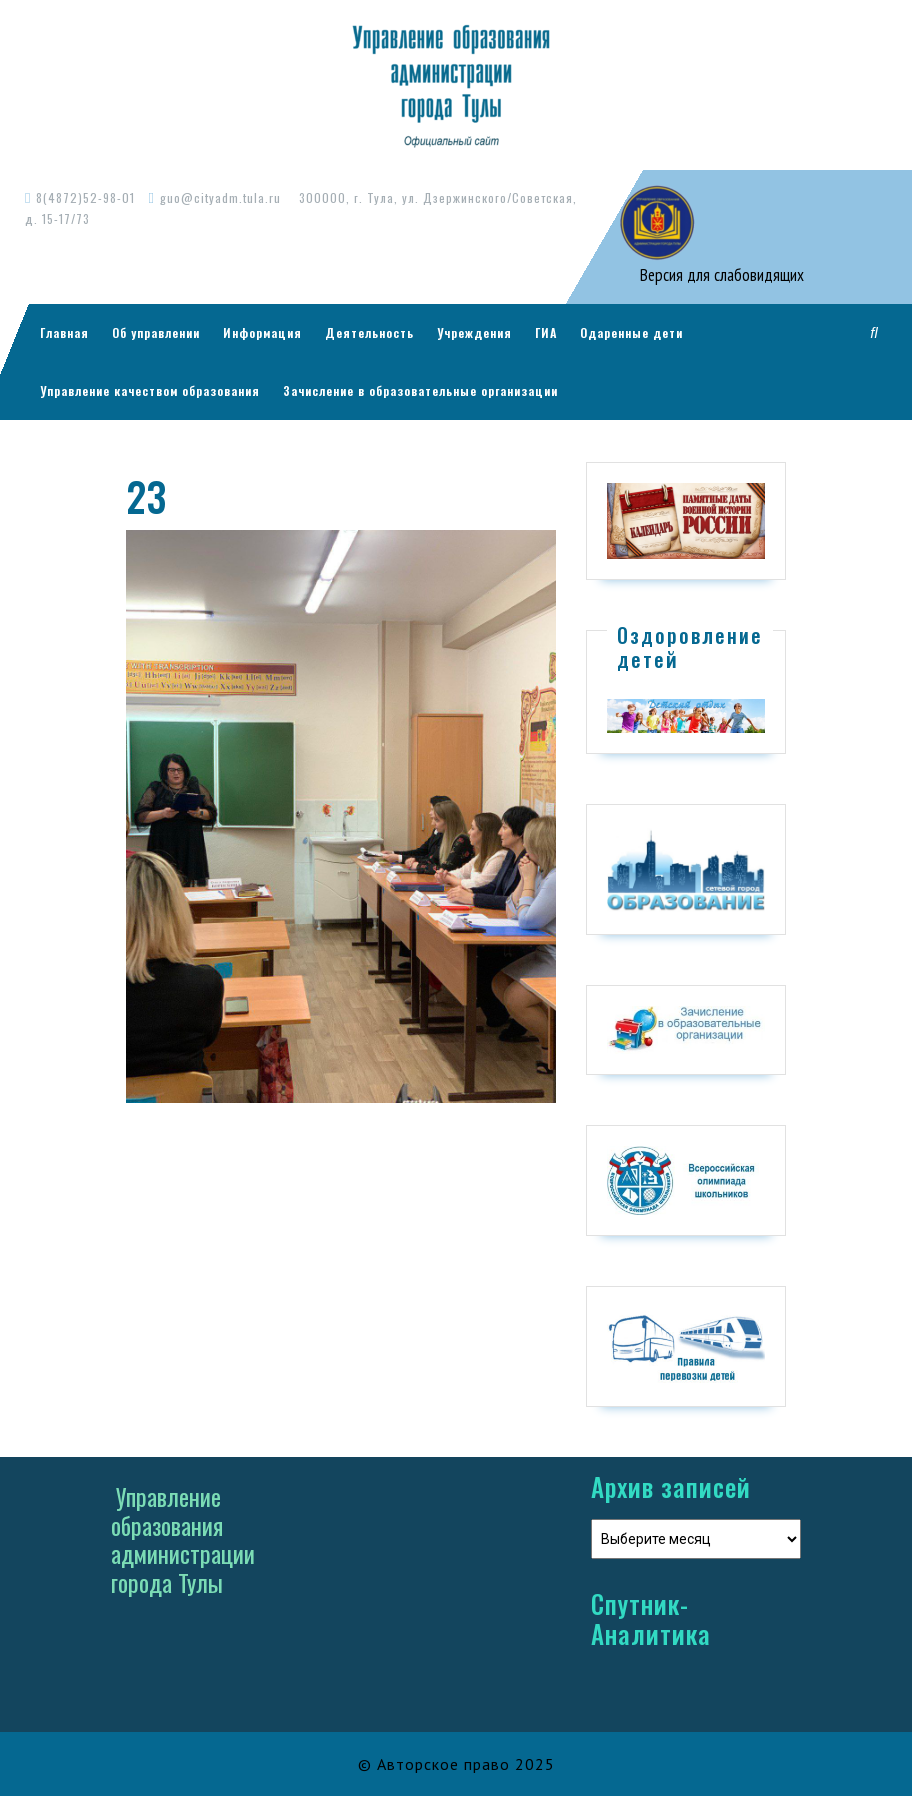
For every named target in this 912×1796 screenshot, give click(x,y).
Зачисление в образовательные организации (420, 390)
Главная (64, 332)
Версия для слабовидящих (720, 275)
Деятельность (369, 332)
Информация (262, 332)
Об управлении (156, 332)
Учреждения (474, 332)
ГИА (546, 332)
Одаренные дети (631, 332)
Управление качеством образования (150, 390)
